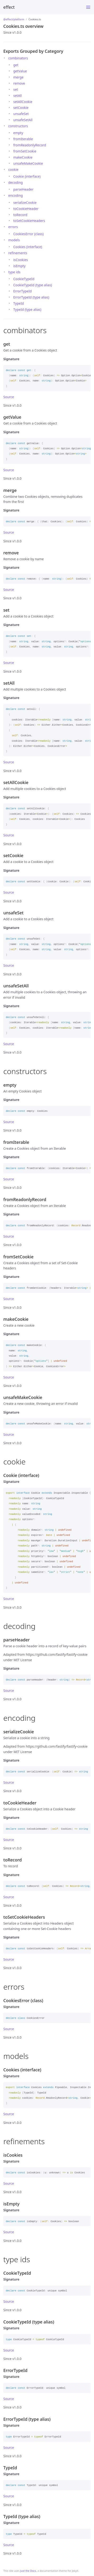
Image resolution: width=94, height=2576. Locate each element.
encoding (15, 195)
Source (8, 397)
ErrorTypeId (22, 291)
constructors (18, 126)
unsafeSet (21, 113)
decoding (15, 182)
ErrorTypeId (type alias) (31, 297)
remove (19, 83)
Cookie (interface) (26, 176)
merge (18, 77)
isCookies (20, 260)
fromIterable (23, 139)
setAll (17, 95)
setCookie (20, 107)
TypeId (18, 303)
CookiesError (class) (28, 234)
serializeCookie (24, 202)
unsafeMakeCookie (28, 163)
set (15, 89)
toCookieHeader (26, 208)
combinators (18, 58)
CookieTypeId (23, 279)
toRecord (20, 215)
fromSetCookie (24, 151)
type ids (14, 272)
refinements (17, 253)
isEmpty (19, 266)
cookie (13, 169)
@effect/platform (13, 19)
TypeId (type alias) (27, 309)
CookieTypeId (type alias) (32, 285)
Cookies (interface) (27, 247)
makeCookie (22, 157)
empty (18, 133)
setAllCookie (22, 101)
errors (13, 227)
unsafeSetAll (22, 120)
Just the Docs (28, 2570)
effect (9, 7)
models (14, 240)
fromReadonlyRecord (29, 145)
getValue (20, 71)
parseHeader (23, 189)
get (15, 65)
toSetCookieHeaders (29, 220)
